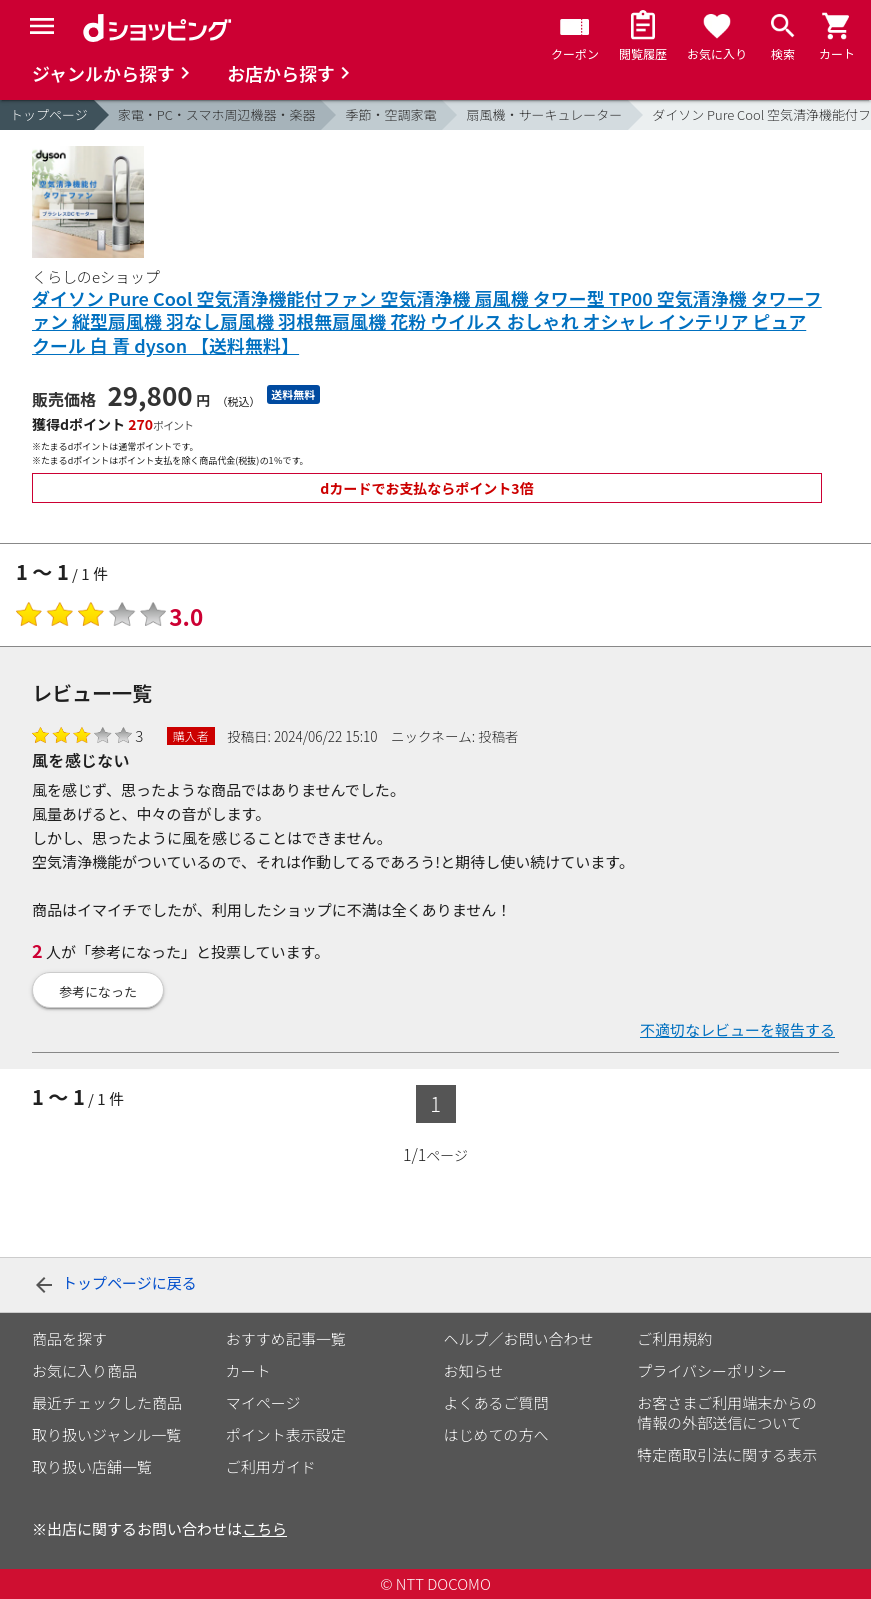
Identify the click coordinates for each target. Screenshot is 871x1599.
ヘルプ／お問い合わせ (519, 1338)
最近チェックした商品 (107, 1402)
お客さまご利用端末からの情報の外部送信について (727, 1412)
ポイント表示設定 (286, 1434)
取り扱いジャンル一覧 (106, 1434)
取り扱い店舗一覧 (92, 1466)
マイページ (263, 1402)
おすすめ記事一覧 (286, 1338)
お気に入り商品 (84, 1370)
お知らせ (474, 1370)
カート (248, 1370)
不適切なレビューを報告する (737, 1029)
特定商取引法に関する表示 (727, 1454)
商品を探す (69, 1338)
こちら (264, 1528)
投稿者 (498, 736)
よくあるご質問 (496, 1402)
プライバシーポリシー (712, 1370)
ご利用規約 (674, 1338)
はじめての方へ (496, 1434)
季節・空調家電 (390, 114)
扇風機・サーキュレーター (544, 114)
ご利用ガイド (271, 1466)
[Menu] (42, 26)
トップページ (49, 114)
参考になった (98, 991)
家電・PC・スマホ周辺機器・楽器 (217, 114)
